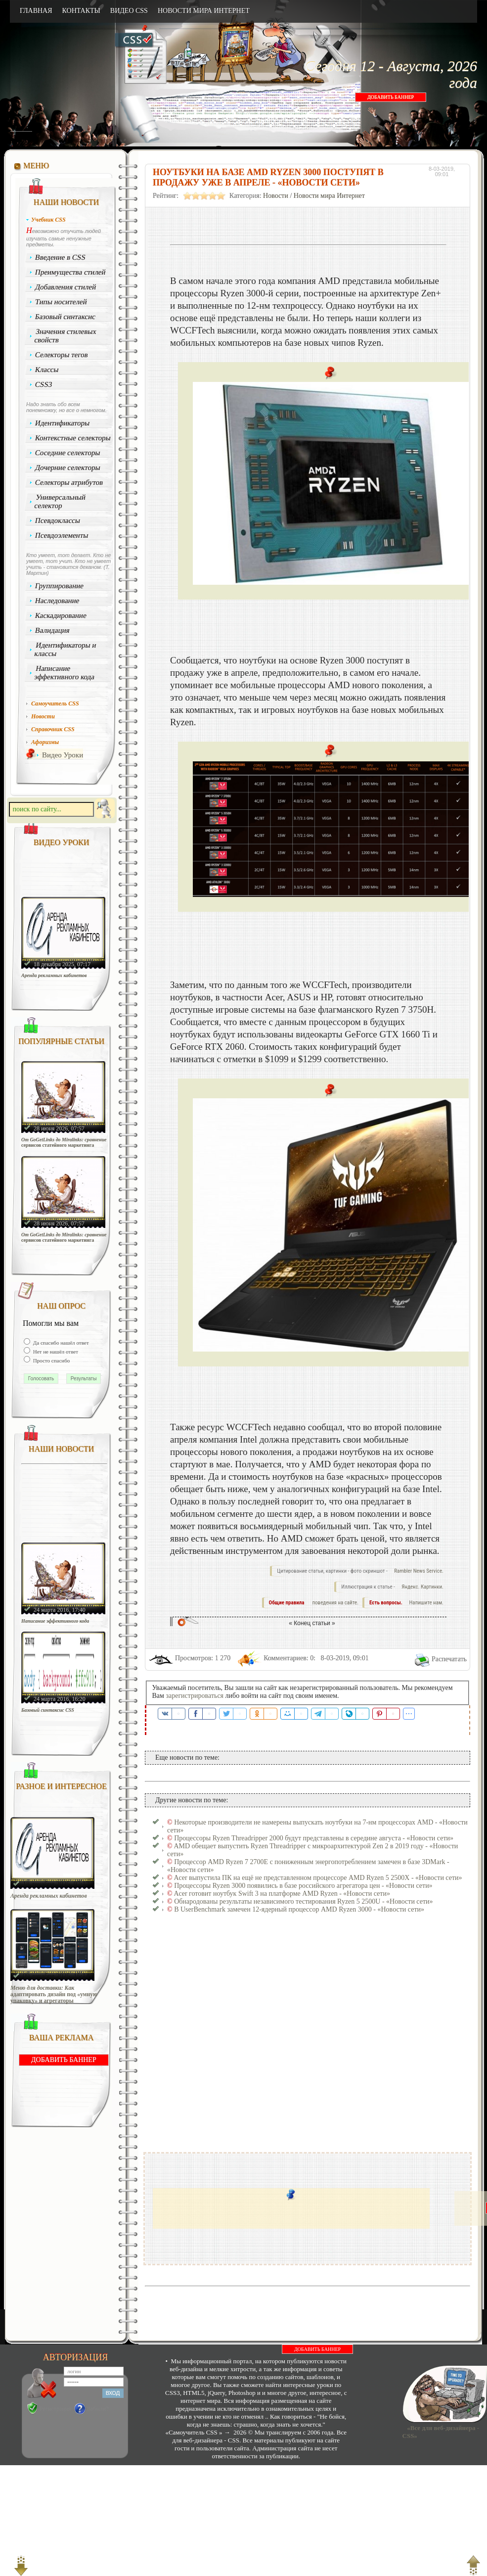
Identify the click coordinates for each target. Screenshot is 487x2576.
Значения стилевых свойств (65, 336)
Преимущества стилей (70, 272)
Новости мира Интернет (329, 195)
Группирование (60, 586)
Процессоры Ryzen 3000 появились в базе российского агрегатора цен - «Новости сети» (303, 1885)
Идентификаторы (62, 423)
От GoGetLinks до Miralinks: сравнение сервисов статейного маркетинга (64, 1142)
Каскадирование (61, 615)
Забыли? (98, 2408)
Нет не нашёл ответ (55, 1352)
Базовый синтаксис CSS (47, 1710)
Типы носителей (61, 302)
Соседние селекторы (68, 453)
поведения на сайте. (334, 1602)
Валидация (52, 630)
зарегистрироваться (194, 1695)
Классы (47, 370)
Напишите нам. (426, 1602)
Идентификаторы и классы (65, 649)
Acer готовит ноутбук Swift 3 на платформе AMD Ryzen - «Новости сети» (282, 1893)
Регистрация (55, 2408)
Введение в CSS (61, 257)
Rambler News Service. (418, 1571)
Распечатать (449, 1659)
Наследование (57, 601)
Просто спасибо (51, 1360)
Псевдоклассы (58, 520)
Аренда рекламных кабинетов (54, 975)
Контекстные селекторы (73, 438)
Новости (275, 195)
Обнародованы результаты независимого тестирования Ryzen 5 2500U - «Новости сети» (303, 1901)
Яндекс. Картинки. (422, 1587)
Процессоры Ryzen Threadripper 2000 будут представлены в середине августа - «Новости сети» (313, 1838)
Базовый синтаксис (65, 317)
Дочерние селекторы (68, 467)
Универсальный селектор (60, 501)
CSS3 (44, 384)
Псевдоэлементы (62, 535)
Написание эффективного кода (64, 672)
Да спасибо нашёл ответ (60, 1343)
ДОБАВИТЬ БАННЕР (390, 97)
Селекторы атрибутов (69, 482)
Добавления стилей (66, 287)
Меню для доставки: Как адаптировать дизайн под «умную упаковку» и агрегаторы (53, 1994)
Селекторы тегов (62, 355)
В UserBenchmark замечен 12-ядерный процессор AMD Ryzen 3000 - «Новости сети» (299, 1909)
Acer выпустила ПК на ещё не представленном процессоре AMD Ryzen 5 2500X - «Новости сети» (318, 1877)
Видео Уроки (62, 755)
